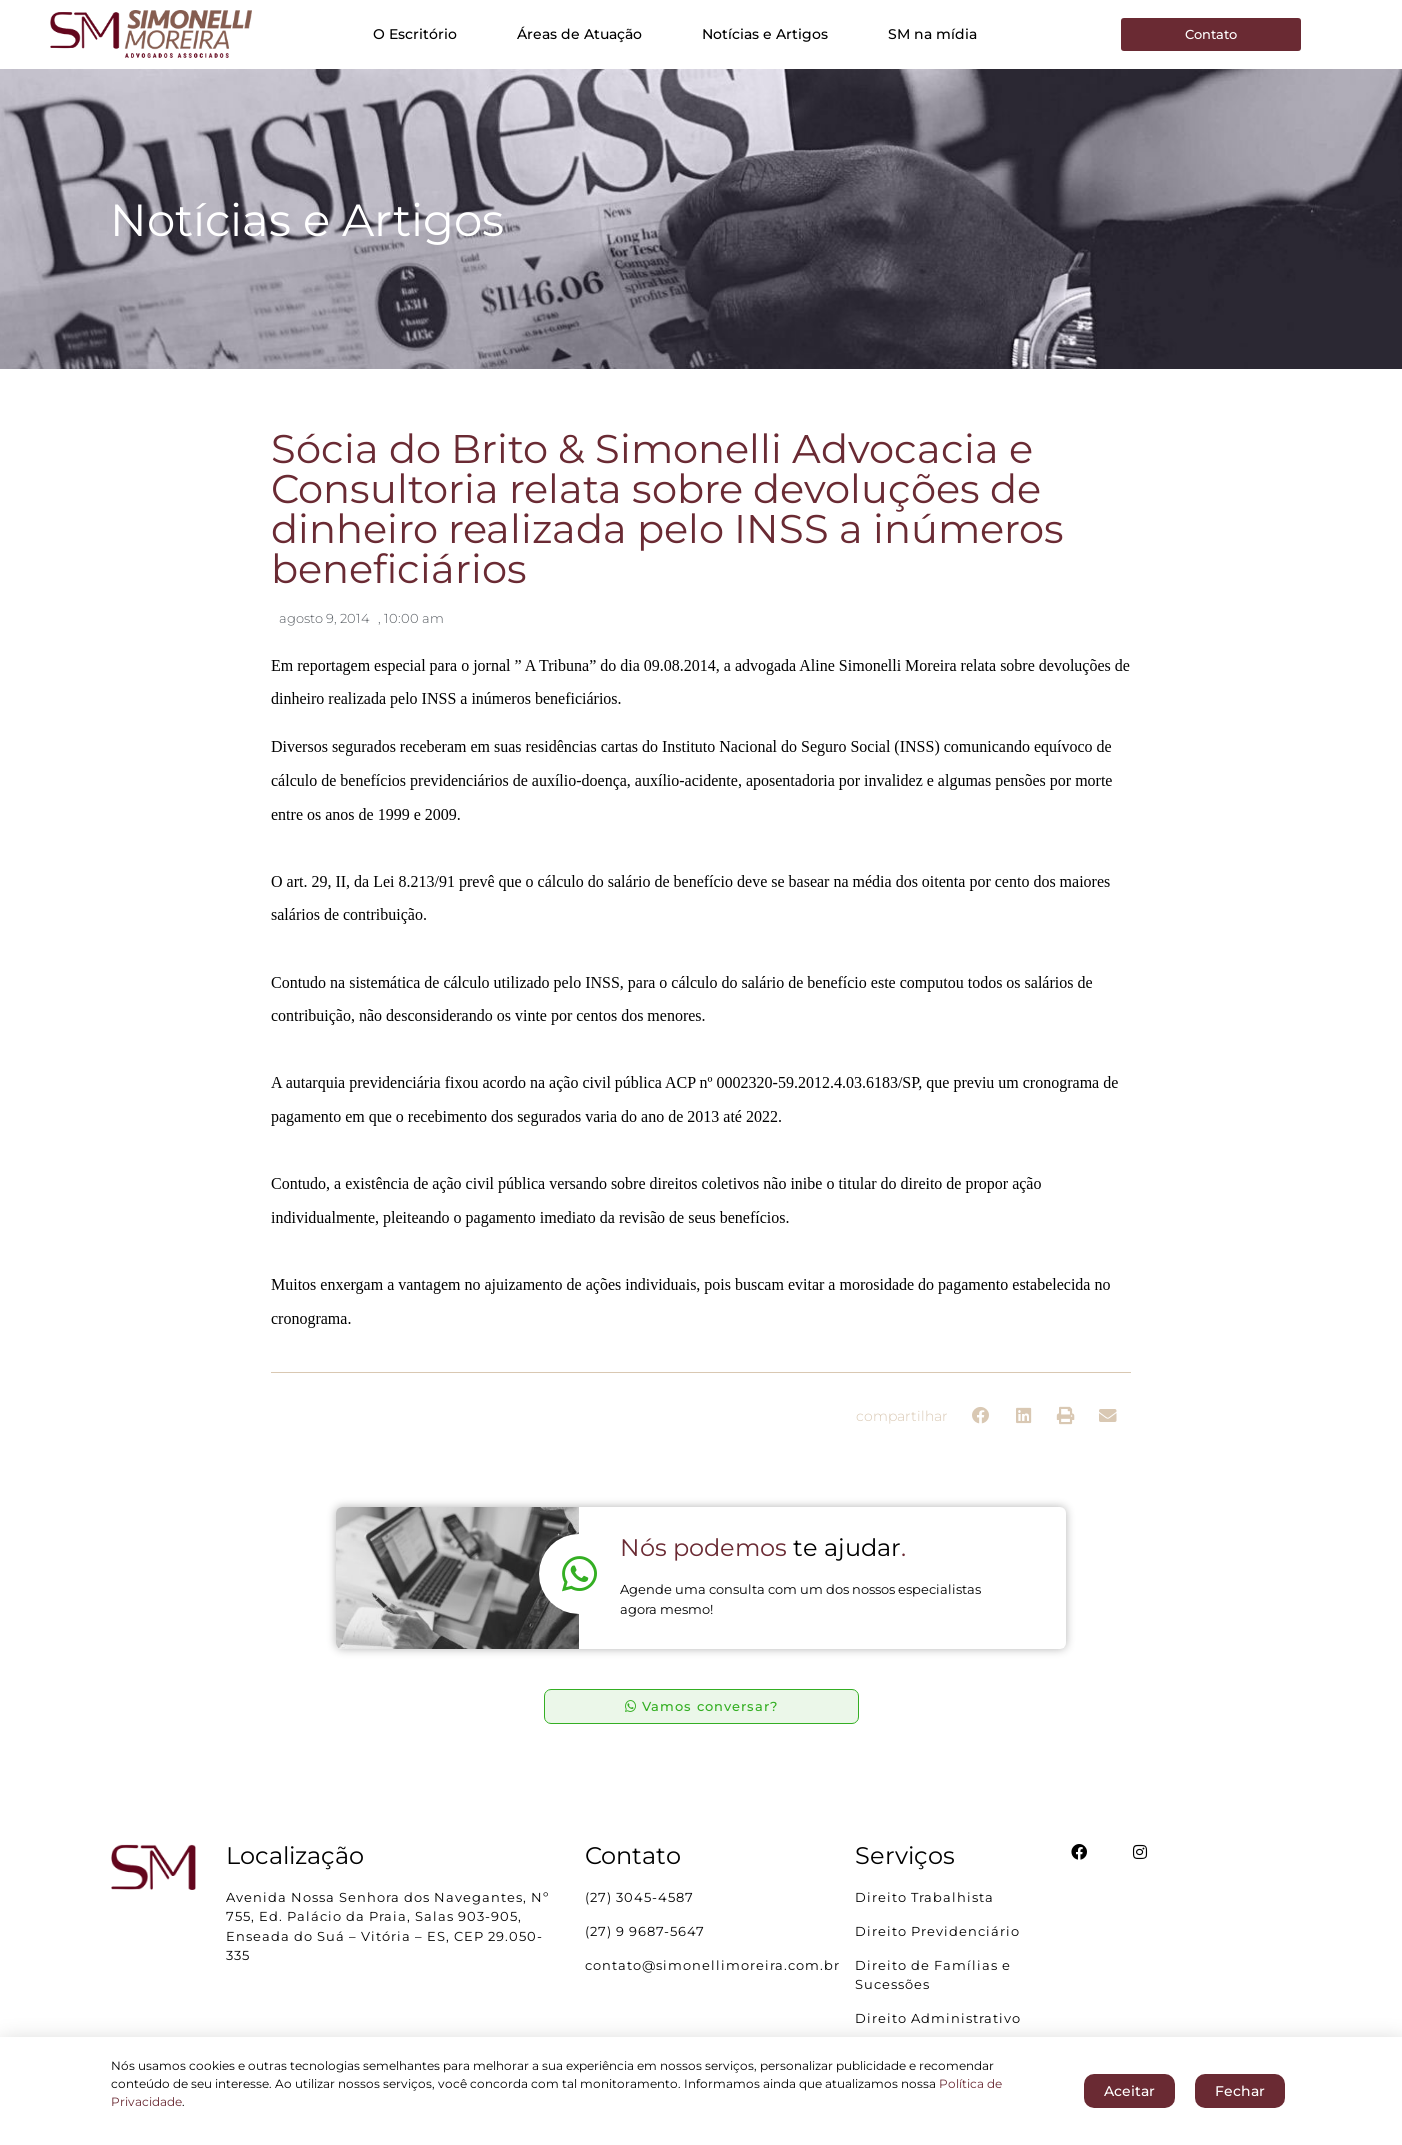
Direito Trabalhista (924, 1897)
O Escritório (415, 34)
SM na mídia (932, 34)
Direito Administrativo (938, 2018)
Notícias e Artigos (765, 34)
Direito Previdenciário (937, 1931)
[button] (981, 1416)
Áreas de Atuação (579, 34)
